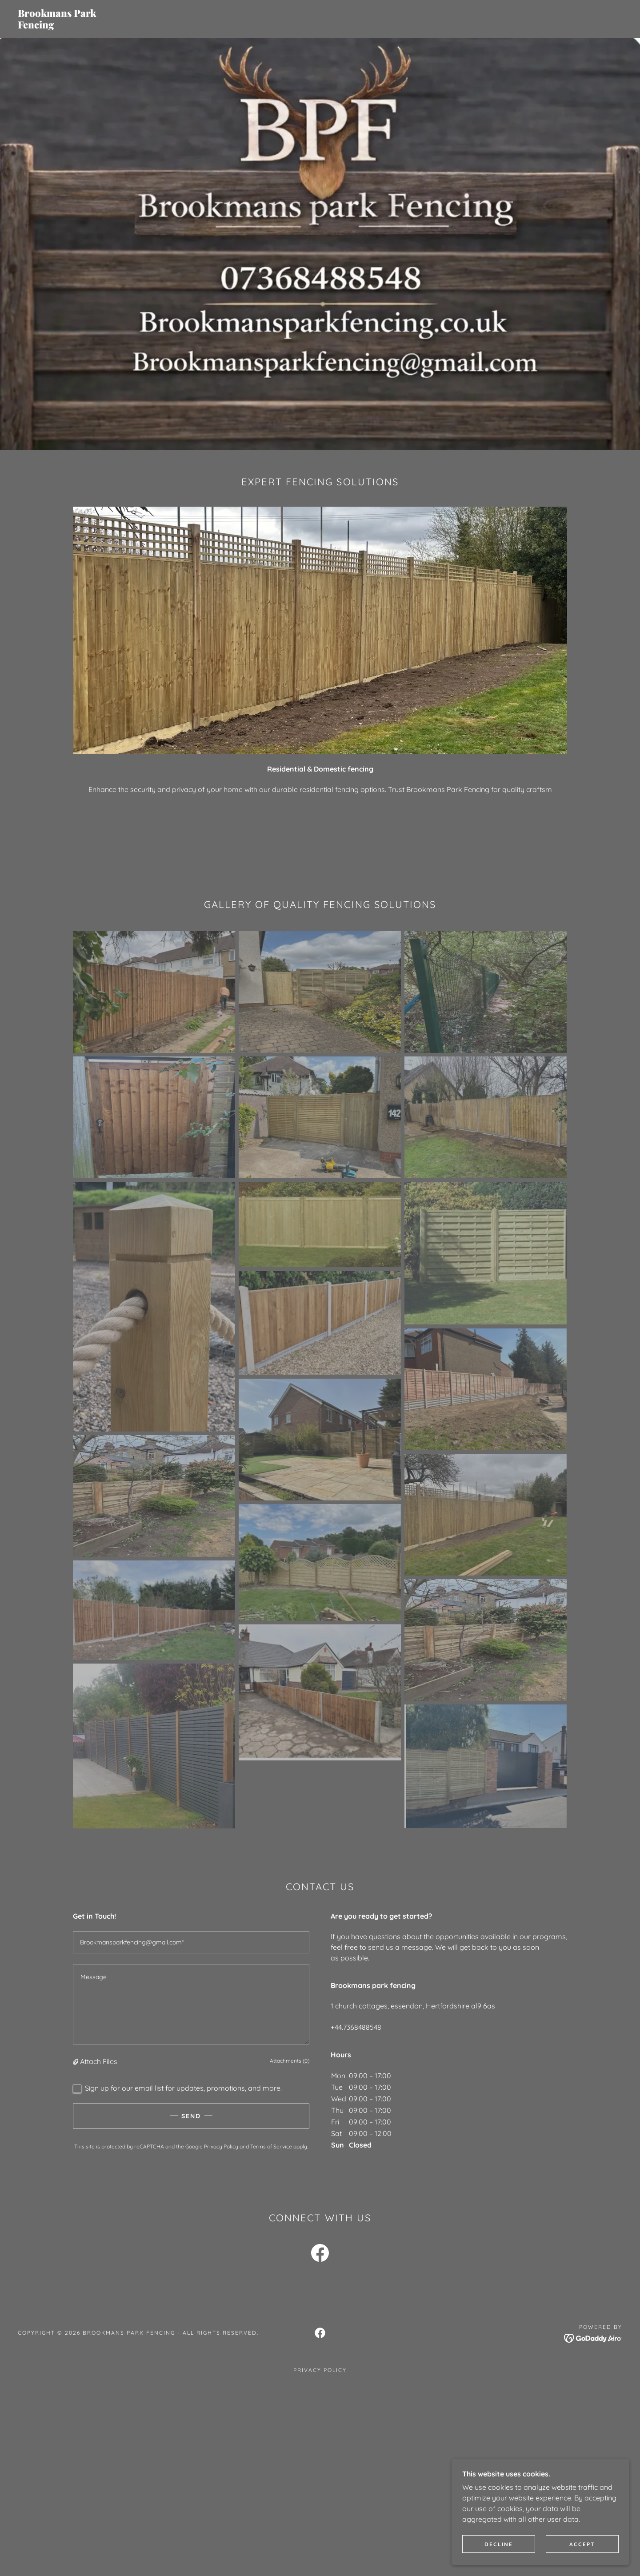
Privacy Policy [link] (221, 2146)
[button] (76, 2061)
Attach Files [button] (98, 2061)
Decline (498, 2544)
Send (191, 2116)
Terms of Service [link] (271, 2146)
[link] (162, 25)
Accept (582, 2544)
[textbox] (191, 1942)
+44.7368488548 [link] (356, 2027)
